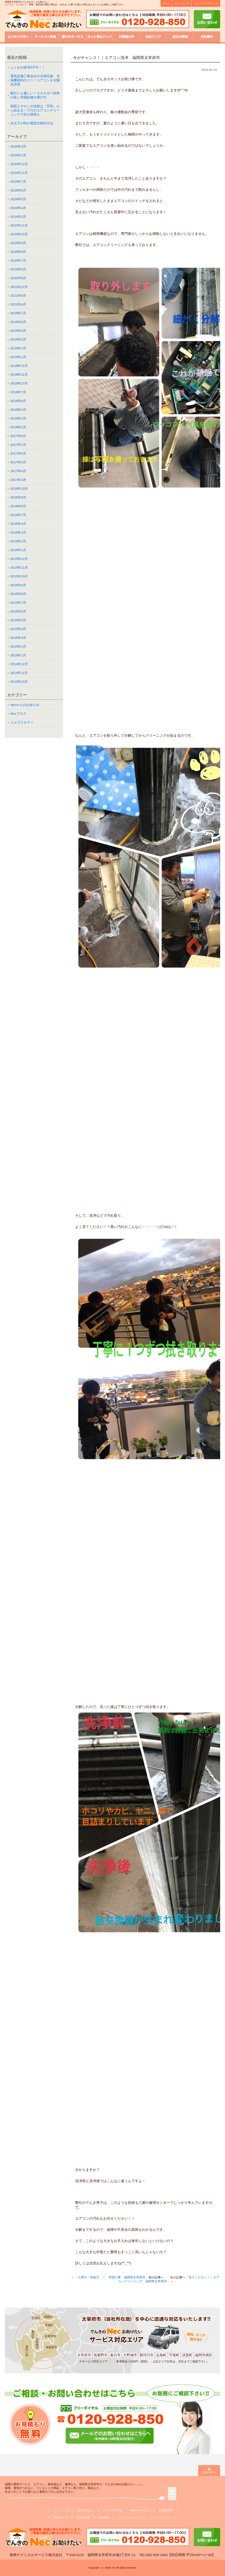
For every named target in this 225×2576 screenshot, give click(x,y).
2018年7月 (18, 392)
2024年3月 (18, 216)
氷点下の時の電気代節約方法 (31, 123)
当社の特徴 (83, 2517)
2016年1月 (18, 550)
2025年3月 (18, 146)
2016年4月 (18, 523)
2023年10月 (19, 234)
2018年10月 (19, 383)
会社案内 (104, 2517)
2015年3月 (18, 638)
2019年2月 (18, 348)
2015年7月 (18, 602)
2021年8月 (18, 295)
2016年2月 (18, 541)
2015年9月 (18, 585)
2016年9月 (18, 497)
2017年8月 (18, 436)
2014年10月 (19, 681)
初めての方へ (85, 2510)
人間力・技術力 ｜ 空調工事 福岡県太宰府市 (111, 2277)
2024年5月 (18, 199)
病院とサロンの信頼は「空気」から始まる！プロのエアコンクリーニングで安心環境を (35, 110)
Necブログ (18, 713)
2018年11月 (19, 374)
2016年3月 (18, 532)
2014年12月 (19, 664)
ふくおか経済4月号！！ (27, 67)
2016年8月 (18, 506)
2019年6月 (18, 322)
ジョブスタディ (21, 722)
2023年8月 (18, 252)
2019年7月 (18, 313)
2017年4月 (18, 471)
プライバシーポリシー (206, 3)
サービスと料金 (113, 2510)
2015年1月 (18, 655)
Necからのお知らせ (24, 705)
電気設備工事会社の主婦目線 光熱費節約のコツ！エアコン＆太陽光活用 (35, 80)
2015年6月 (18, 611)
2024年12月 (19, 164)
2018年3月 (18, 418)
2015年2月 (18, 646)
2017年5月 (18, 462)
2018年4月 (18, 409)
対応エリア (61, 2517)
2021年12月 (19, 287)
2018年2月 (18, 427)
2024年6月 (18, 190)
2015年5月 (18, 620)
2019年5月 (18, 330)
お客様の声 (165, 2510)
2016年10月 (19, 488)
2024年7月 (18, 181)
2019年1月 (18, 357)
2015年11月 (19, 567)
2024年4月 (18, 208)
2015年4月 (18, 629)
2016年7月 (18, 515)
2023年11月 (19, 225)
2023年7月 (18, 260)
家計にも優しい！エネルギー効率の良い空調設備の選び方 (35, 95)
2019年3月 (18, 339)
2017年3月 (18, 480)
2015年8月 (18, 594)
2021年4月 (18, 304)
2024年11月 (19, 173)
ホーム (166, 3)
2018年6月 (18, 401)
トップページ (60, 2510)
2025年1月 (18, 155)
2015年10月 (19, 576)
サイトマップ (182, 3)
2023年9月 (18, 243)
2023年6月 (18, 269)
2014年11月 (19, 673)
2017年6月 (18, 453)
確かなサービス (141, 2510)
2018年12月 (19, 366)
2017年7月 (18, 445)
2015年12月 (19, 559)
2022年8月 (18, 278)
